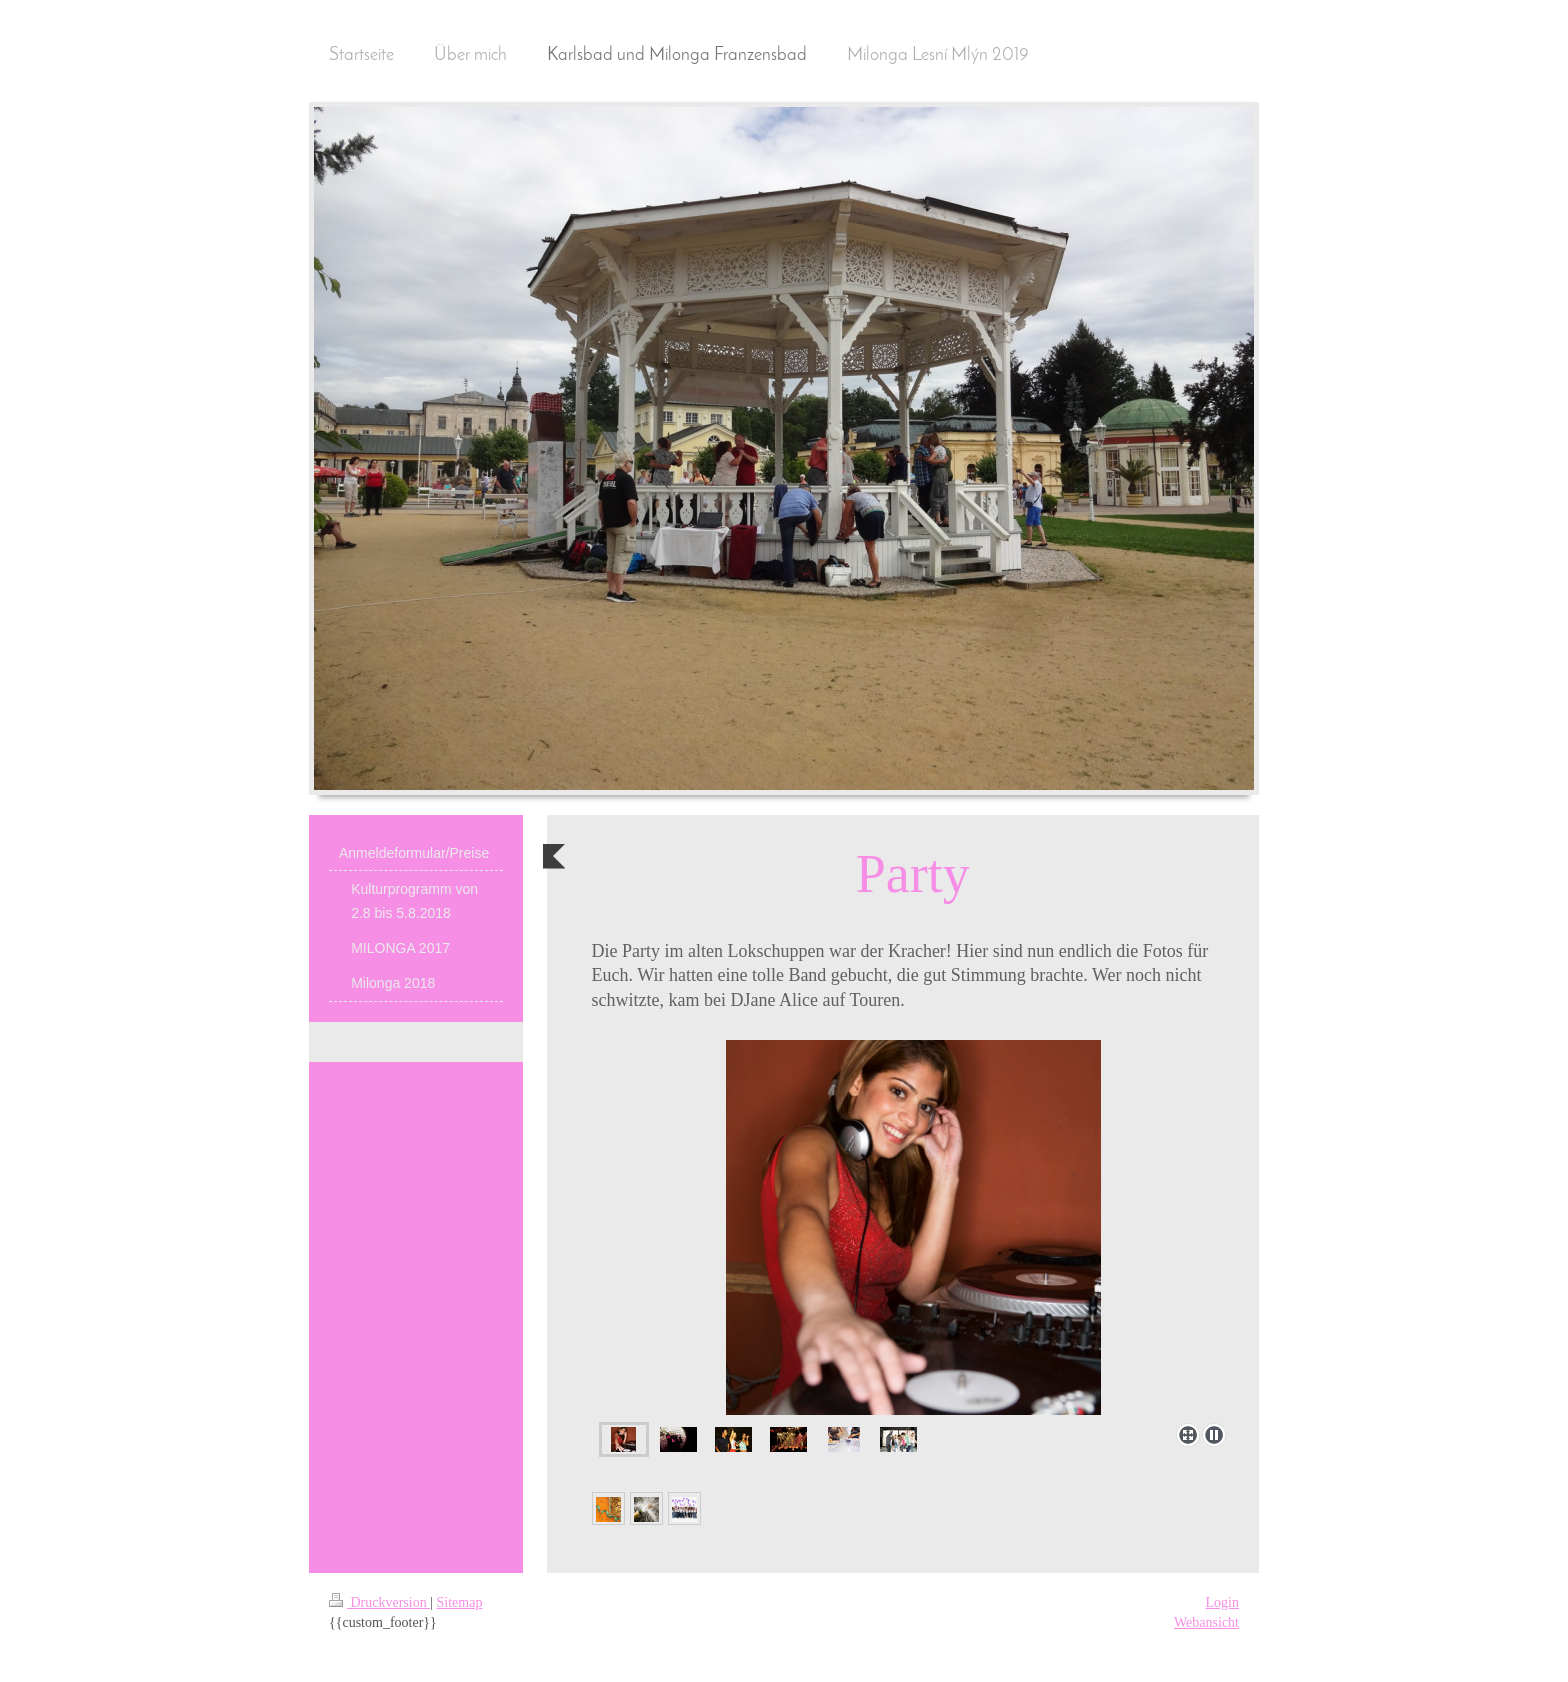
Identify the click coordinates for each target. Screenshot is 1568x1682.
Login (1222, 1602)
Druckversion (379, 1602)
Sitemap (460, 1602)
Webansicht (1206, 1622)
